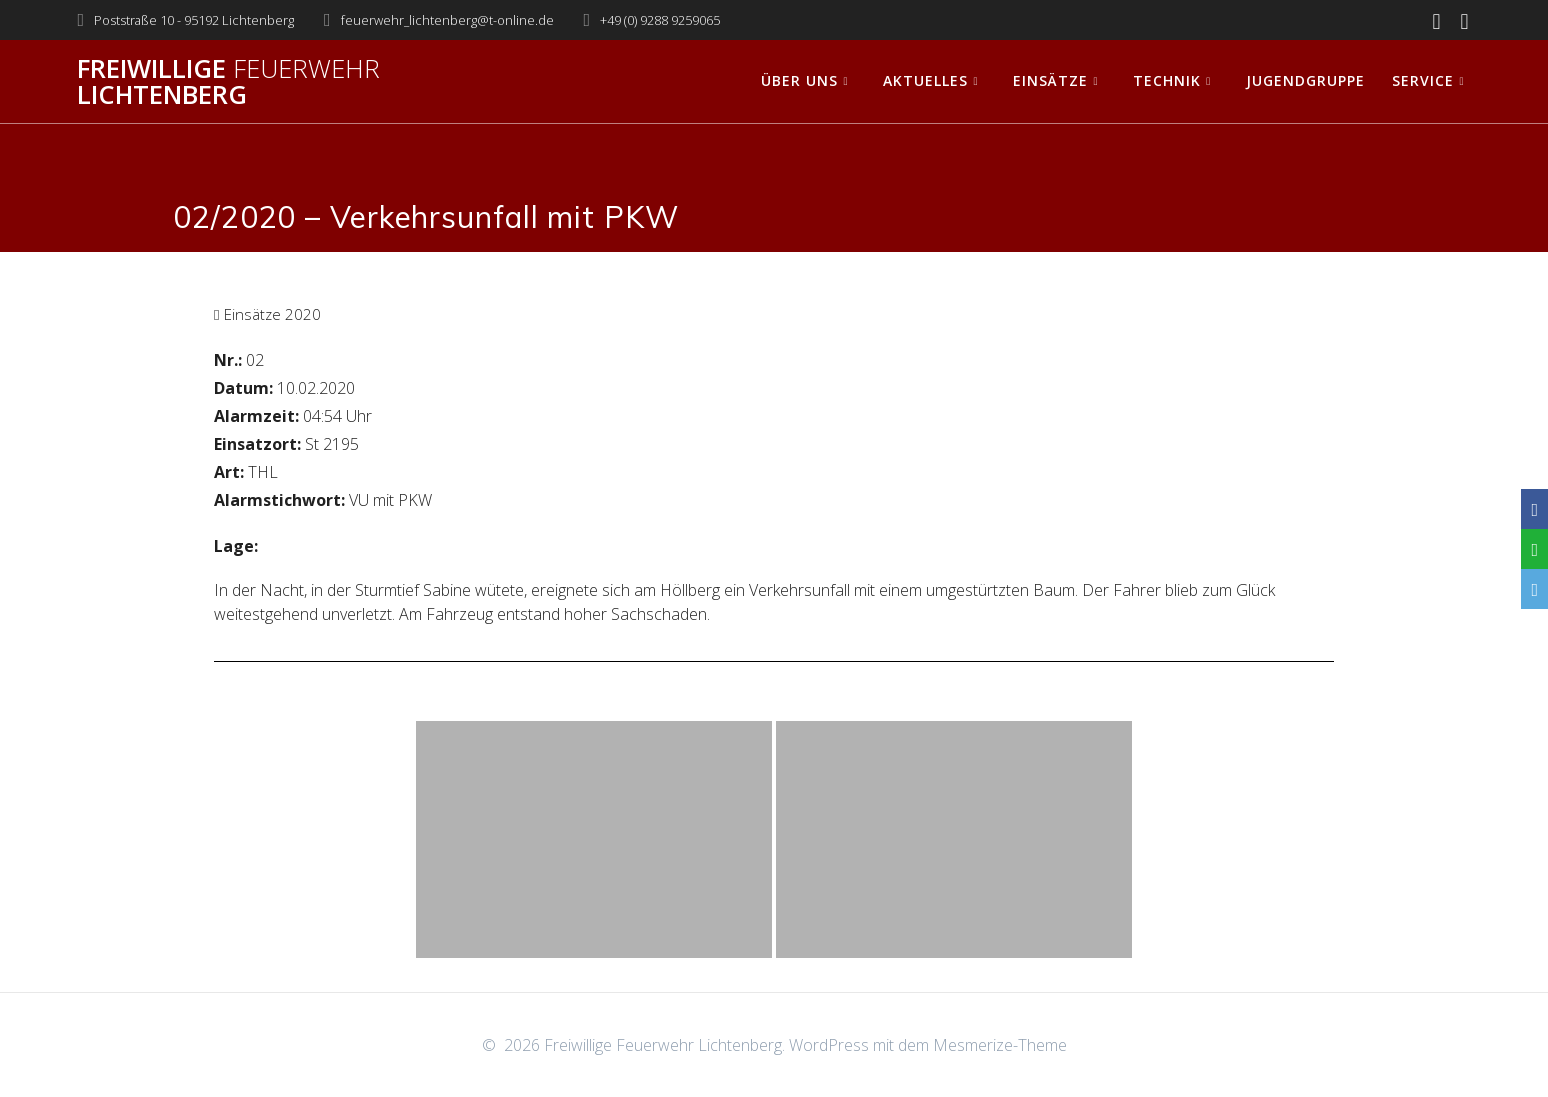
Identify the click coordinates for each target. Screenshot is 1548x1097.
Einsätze (1050, 80)
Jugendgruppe (1305, 80)
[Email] (1534, 589)
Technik (1167, 80)
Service (1423, 80)
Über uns (799, 80)
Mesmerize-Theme (1000, 1045)
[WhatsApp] (1534, 549)
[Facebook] (1534, 509)
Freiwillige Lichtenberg (228, 81)
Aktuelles (925, 80)
